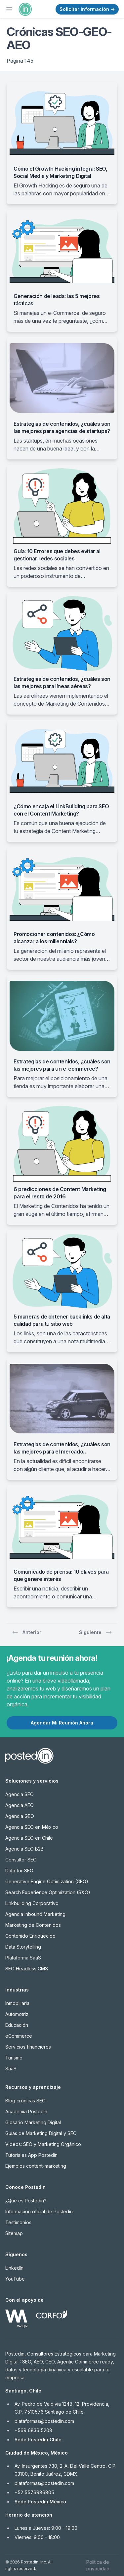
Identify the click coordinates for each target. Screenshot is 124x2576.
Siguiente (95, 1632)
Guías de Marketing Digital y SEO (41, 2133)
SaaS (11, 2068)
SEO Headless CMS (26, 1968)
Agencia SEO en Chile (29, 1838)
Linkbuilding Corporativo (32, 1903)
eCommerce (18, 2036)
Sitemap (14, 2233)
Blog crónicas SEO (25, 2100)
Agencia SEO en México (31, 1827)
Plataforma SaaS (23, 1957)
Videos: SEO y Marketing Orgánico (43, 2144)
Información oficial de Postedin (39, 2211)
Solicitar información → (87, 9)
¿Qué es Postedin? (25, 2200)
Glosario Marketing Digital (33, 2122)
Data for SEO (19, 1870)
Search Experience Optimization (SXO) (47, 1892)
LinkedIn (14, 2268)
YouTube (15, 2279)
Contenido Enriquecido (30, 1936)
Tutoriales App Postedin (31, 2155)
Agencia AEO (19, 1805)
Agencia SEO (19, 1794)
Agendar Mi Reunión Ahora (62, 1722)
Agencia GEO (19, 1816)
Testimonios (18, 2222)
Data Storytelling (23, 1947)
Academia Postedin (26, 2111)
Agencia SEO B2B (24, 1849)
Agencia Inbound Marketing (35, 1914)
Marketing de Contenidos (33, 1925)
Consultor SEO (21, 1859)
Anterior (26, 1632)
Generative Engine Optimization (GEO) (46, 1881)
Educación (16, 2025)
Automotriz (16, 2014)
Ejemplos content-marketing (35, 2166)
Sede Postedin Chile (38, 2439)
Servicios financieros (28, 2047)
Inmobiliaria (17, 2003)
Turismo (13, 2057)
